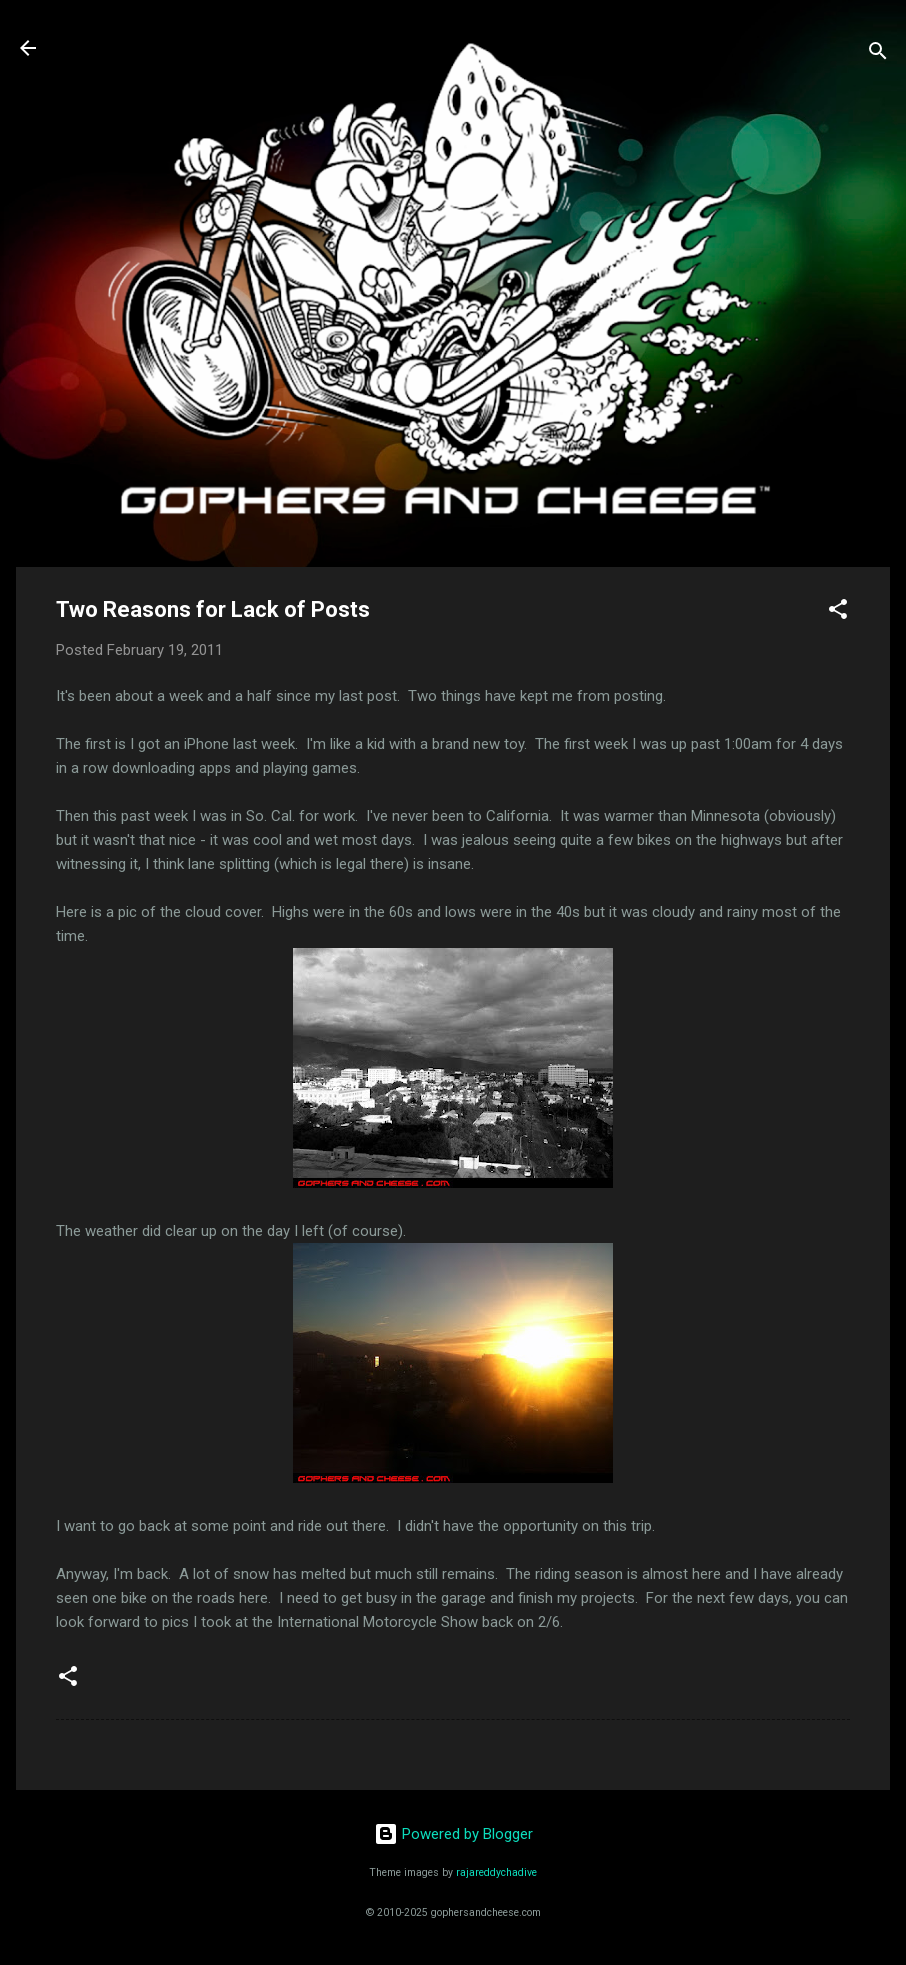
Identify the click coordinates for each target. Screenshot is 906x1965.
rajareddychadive (496, 1872)
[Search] (878, 54)
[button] (838, 612)
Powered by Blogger (453, 1834)
